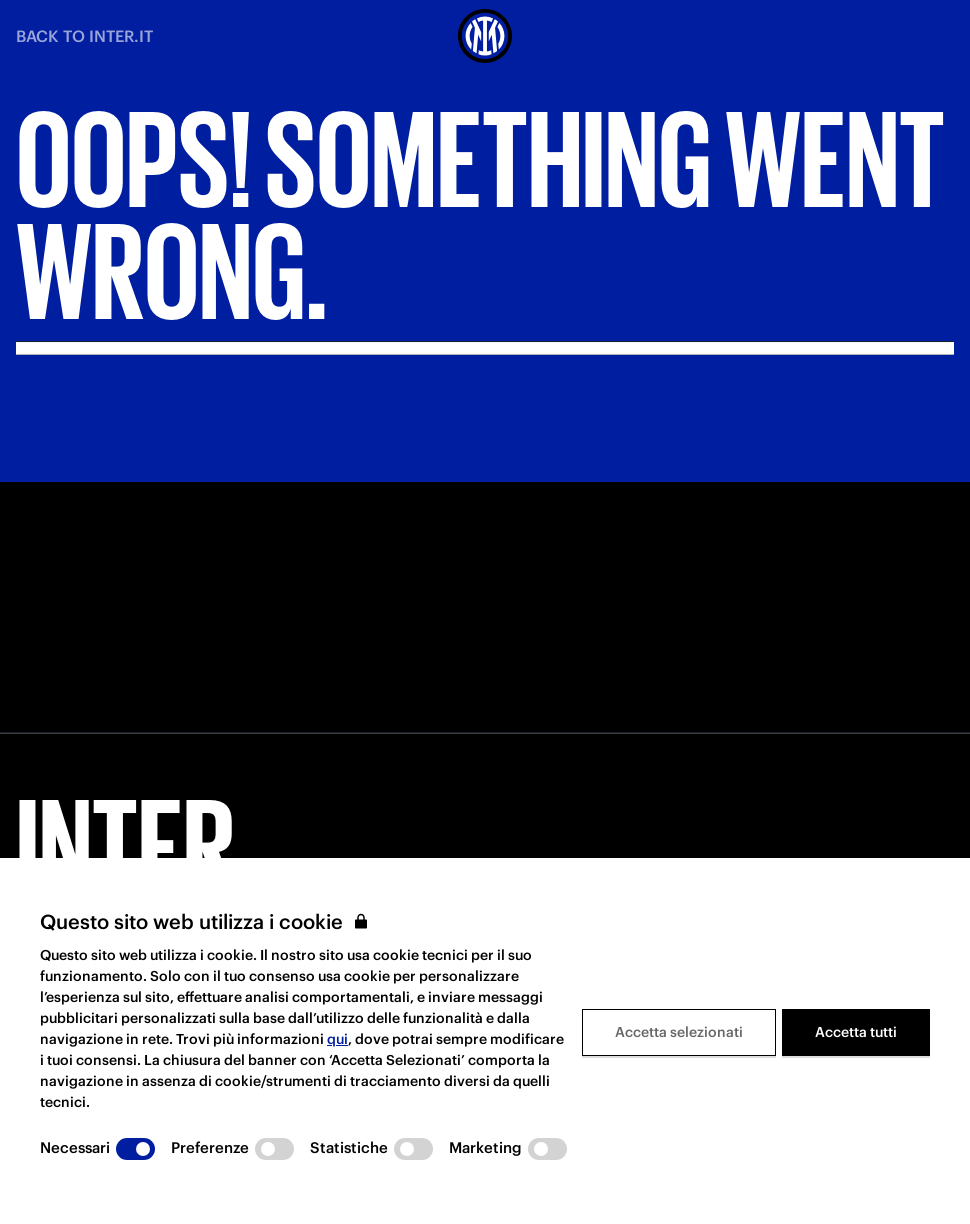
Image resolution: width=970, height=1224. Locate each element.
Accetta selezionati (679, 1032)
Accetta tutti (856, 1032)
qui (337, 1039)
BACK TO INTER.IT (84, 36)
